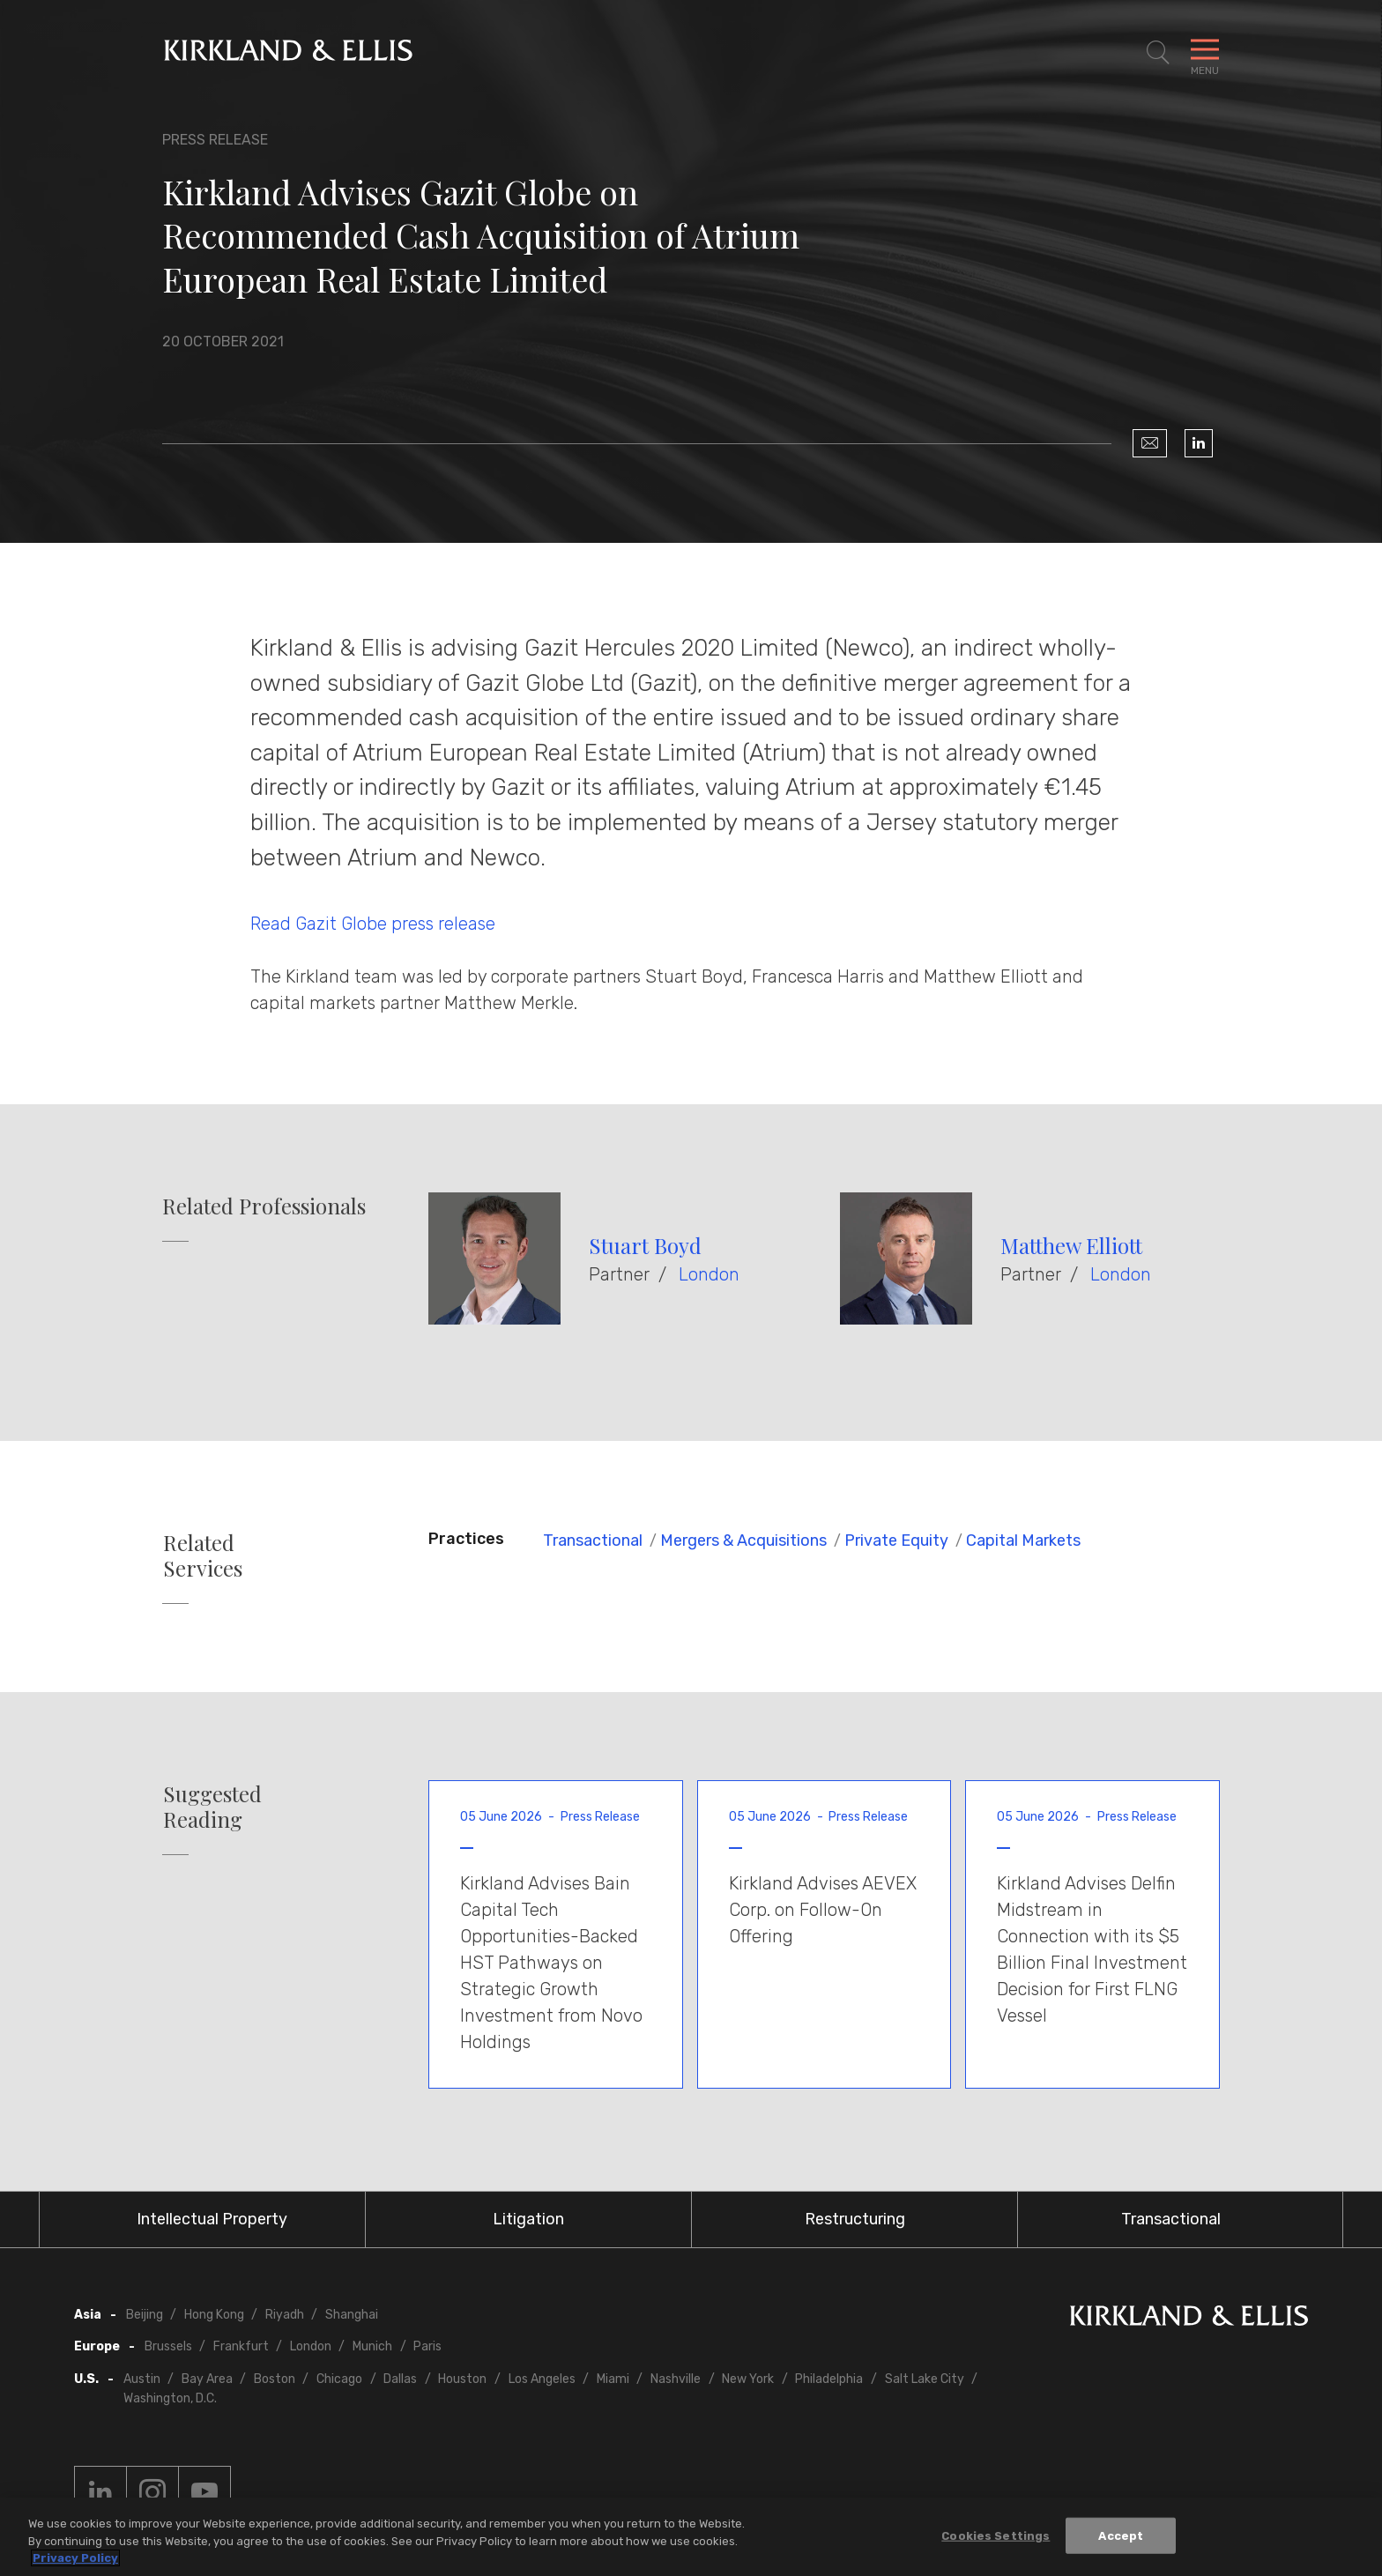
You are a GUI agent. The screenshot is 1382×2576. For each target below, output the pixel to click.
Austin (141, 2379)
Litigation (528, 2219)
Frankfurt (241, 2346)
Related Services (202, 1555)
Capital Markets (1023, 1540)
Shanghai (351, 2314)
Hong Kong (214, 2314)
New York (748, 2379)
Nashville (675, 2379)
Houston (462, 2379)
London (709, 1274)
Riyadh (284, 2314)
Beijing (144, 2314)
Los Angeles (542, 2379)
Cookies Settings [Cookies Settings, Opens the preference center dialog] (995, 2535)
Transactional (593, 1540)
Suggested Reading (212, 1806)
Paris (427, 2346)
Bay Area (207, 2379)
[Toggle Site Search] (1158, 53)
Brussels (168, 2346)
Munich (372, 2346)
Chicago (339, 2379)
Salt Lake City (924, 2379)
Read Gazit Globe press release (372, 923)
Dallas (400, 2379)
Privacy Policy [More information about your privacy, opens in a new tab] (75, 2558)
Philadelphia (829, 2379)
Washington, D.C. (170, 2398)
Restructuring (855, 2219)
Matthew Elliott (1071, 1245)
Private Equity (896, 1540)
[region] (691, 2537)
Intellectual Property (212, 2219)
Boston (274, 2379)
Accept (1120, 2535)
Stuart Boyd (645, 1245)
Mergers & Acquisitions (743, 1540)
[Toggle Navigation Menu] (1205, 53)
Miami (613, 2379)
